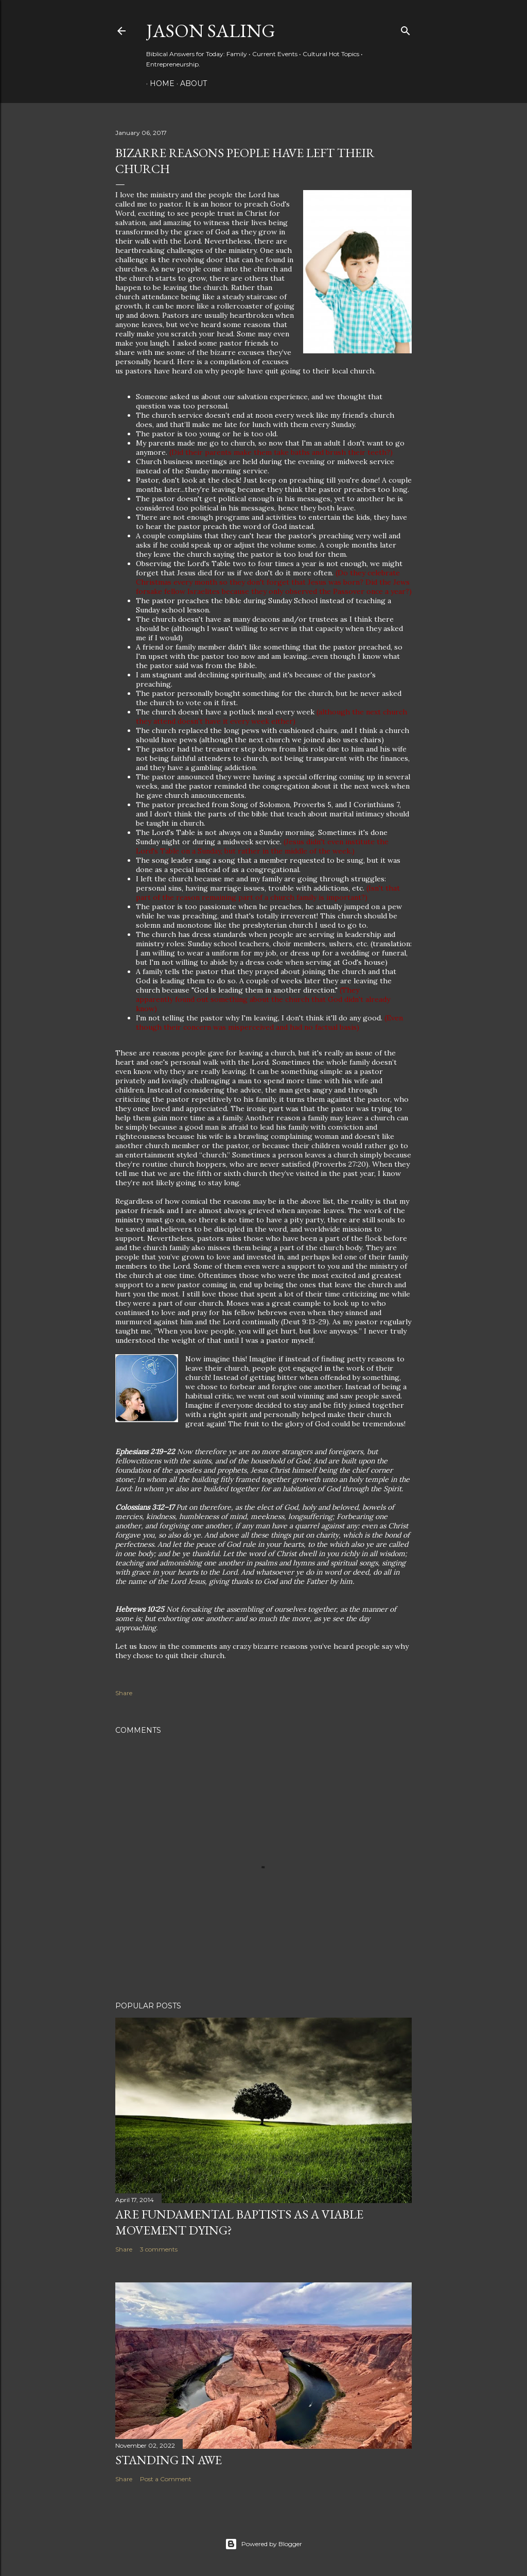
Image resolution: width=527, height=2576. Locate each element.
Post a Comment (165, 2479)
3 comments (159, 2249)
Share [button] (123, 1693)
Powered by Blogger (263, 2544)
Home (158, 83)
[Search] (405, 29)
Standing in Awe (168, 2460)
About (190, 83)
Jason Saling (210, 31)
